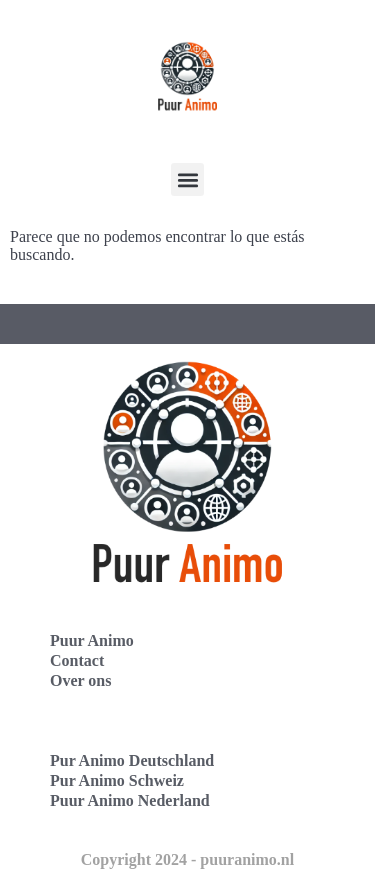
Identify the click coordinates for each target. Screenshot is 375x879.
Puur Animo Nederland (130, 800)
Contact (77, 660)
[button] (187, 179)
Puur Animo (92, 640)
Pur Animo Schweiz (117, 780)
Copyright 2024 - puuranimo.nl (187, 859)
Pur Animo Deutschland (132, 760)
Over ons (80, 680)
